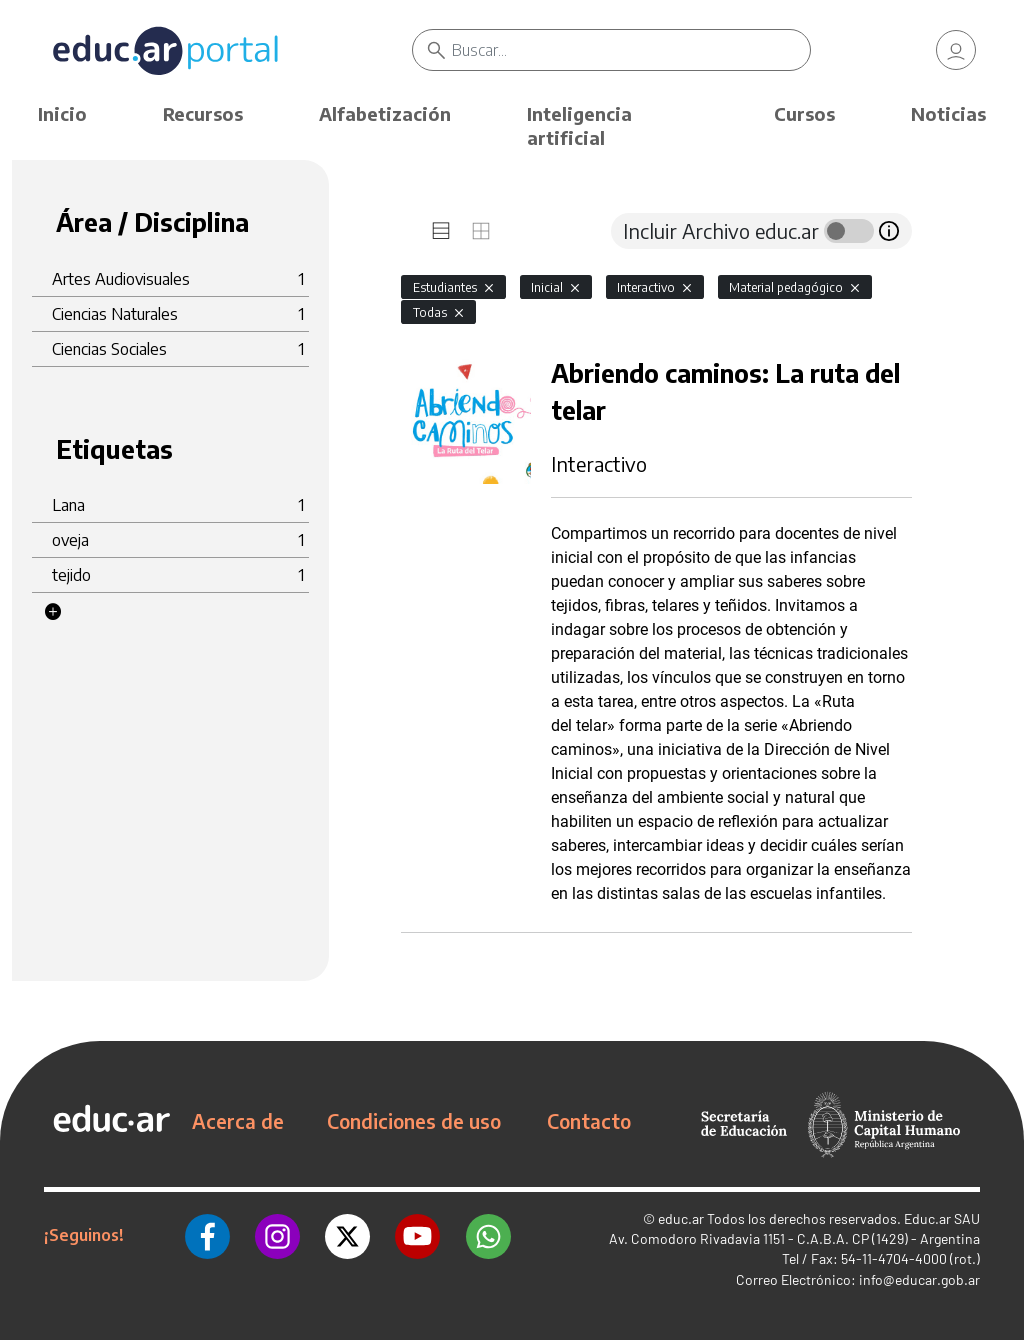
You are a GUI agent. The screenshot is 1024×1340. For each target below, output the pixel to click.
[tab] (441, 231)
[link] (956, 50)
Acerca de (238, 1121)
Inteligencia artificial (579, 125)
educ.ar (681, 1218)
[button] (53, 612)
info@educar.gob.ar (919, 1279)
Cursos (804, 113)
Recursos (203, 113)
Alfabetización (385, 113)
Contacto (589, 1121)
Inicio (62, 113)
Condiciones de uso (414, 1121)
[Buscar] (631, 50)
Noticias (948, 113)
